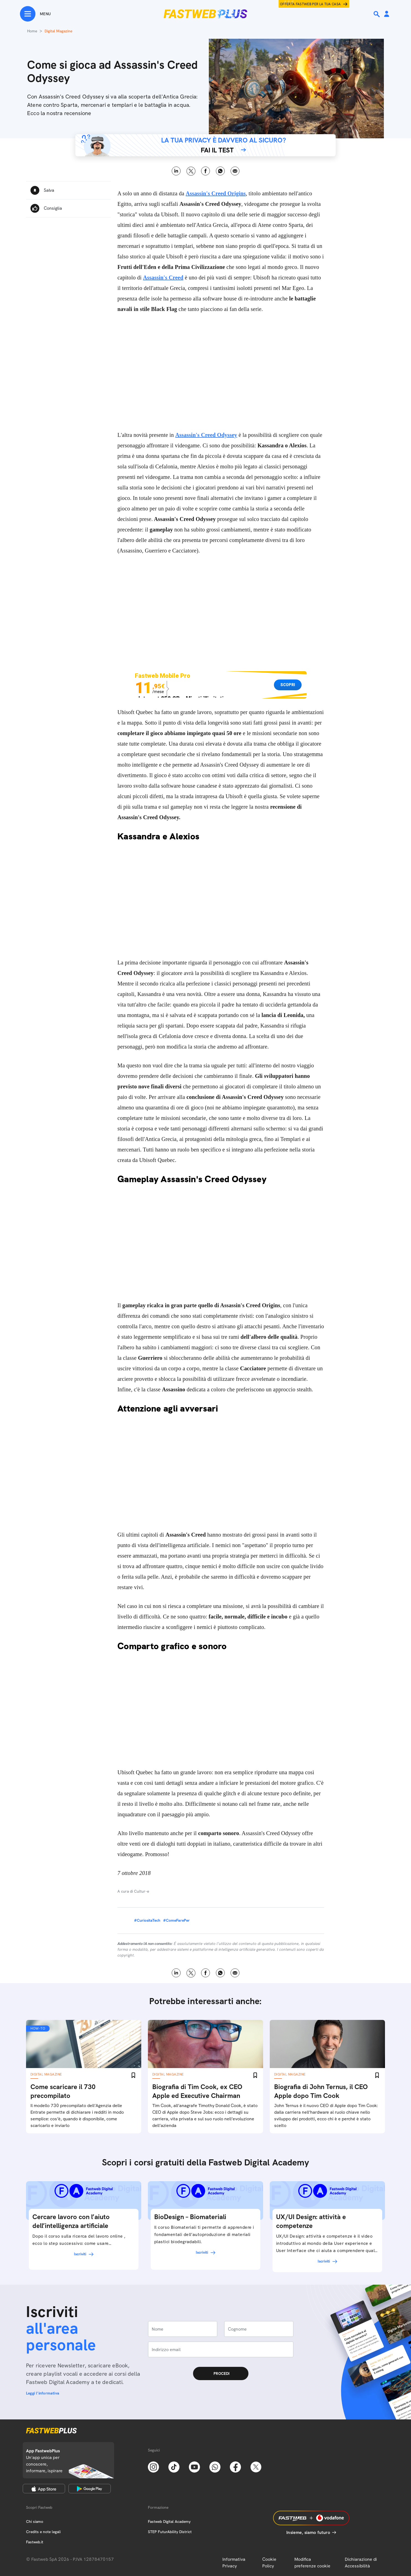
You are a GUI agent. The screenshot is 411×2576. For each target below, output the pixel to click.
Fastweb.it (34, 2541)
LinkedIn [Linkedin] (176, 171)
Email (235, 171)
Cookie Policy (269, 2562)
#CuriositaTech (147, 1920)
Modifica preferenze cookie (312, 2562)
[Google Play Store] (89, 2488)
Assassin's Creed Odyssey (206, 435)
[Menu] (35, 14)
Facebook (205, 171)
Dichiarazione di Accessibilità (361, 2562)
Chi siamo (34, 2521)
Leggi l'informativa (42, 2393)
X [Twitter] (191, 171)
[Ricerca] (377, 14)
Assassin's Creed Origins (216, 193)
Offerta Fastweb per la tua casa (310, 4)
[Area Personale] (386, 14)
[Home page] (205, 13)
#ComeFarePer (176, 1920)
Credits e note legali (43, 2531)
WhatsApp (220, 171)
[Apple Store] (44, 2488)
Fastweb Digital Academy (169, 2521)
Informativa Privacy (233, 2562)
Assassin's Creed (163, 277)
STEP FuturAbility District (170, 2531)
